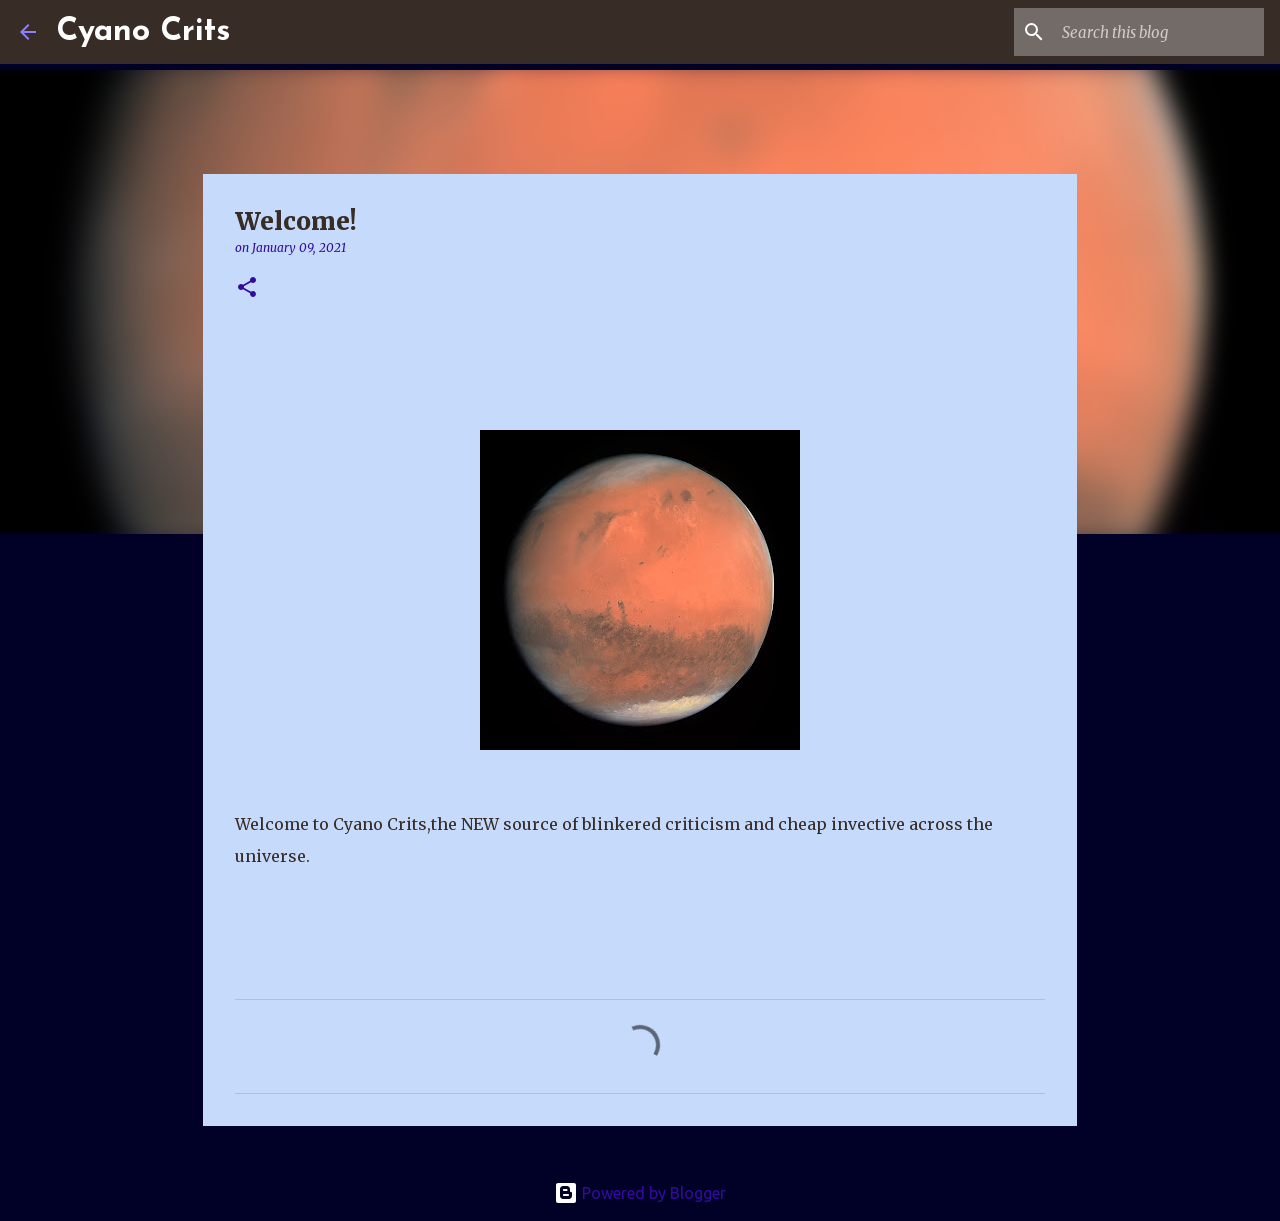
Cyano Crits (143, 32)
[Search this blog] (1159, 32)
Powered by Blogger (640, 1193)
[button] (247, 288)
